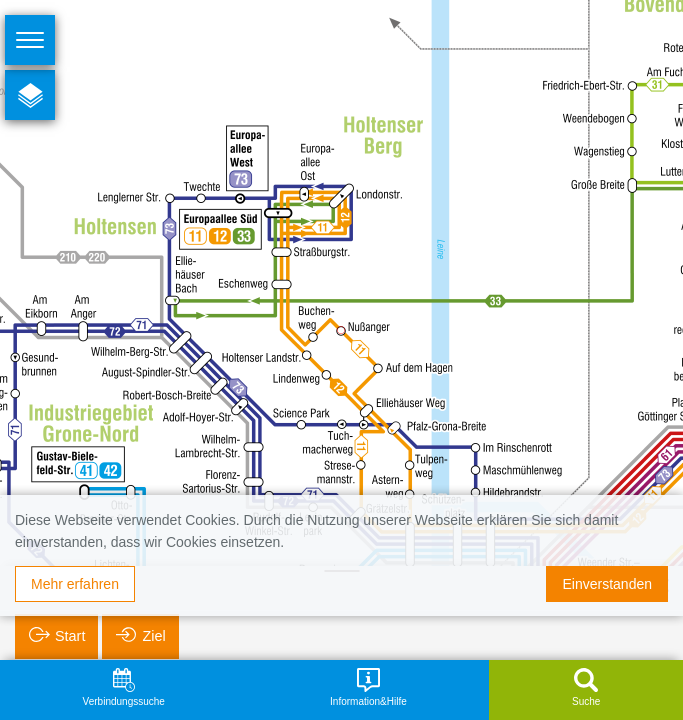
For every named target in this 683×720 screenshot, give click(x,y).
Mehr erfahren (75, 584)
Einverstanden (607, 584)
